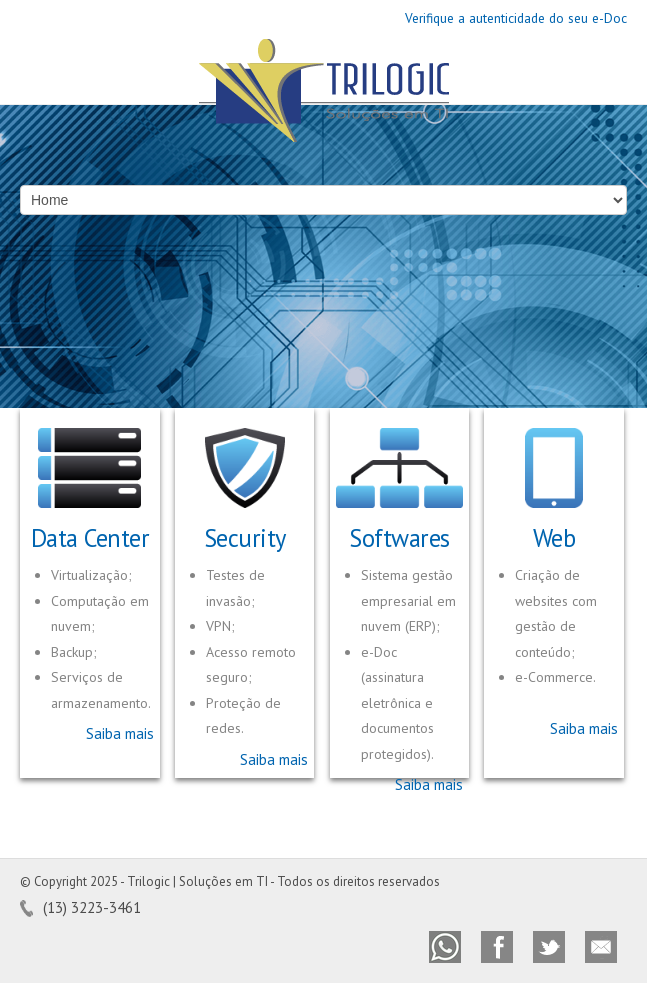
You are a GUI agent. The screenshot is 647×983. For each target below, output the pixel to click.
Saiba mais (120, 733)
